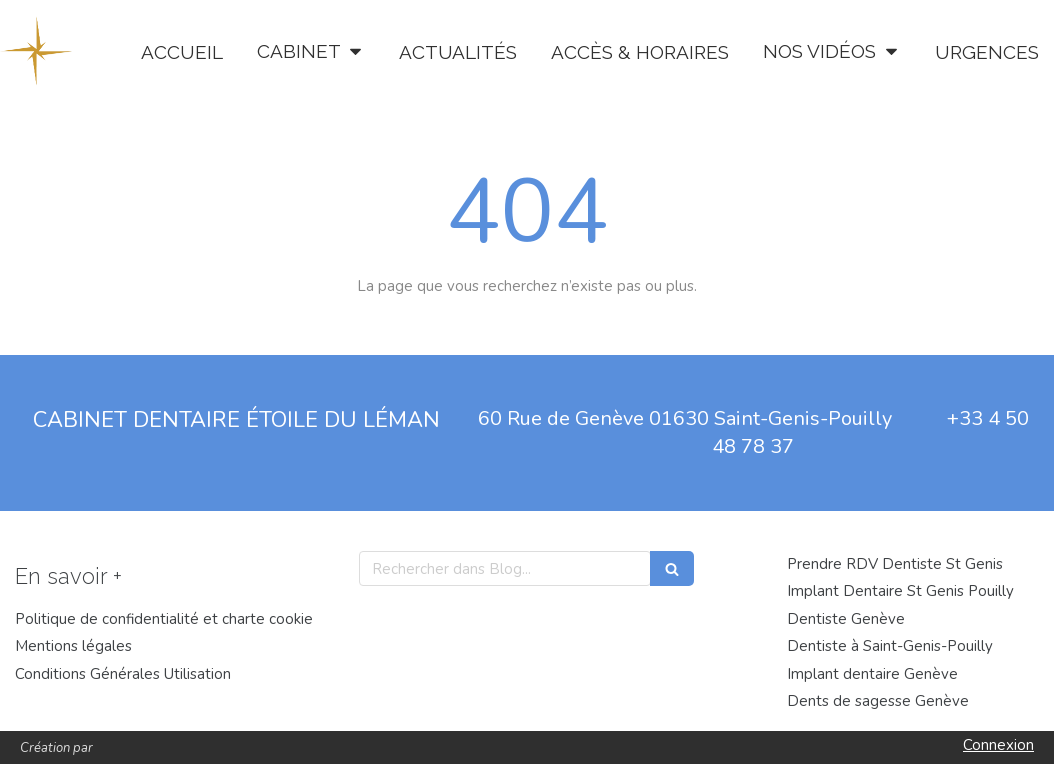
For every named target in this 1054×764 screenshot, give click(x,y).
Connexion (998, 745)
